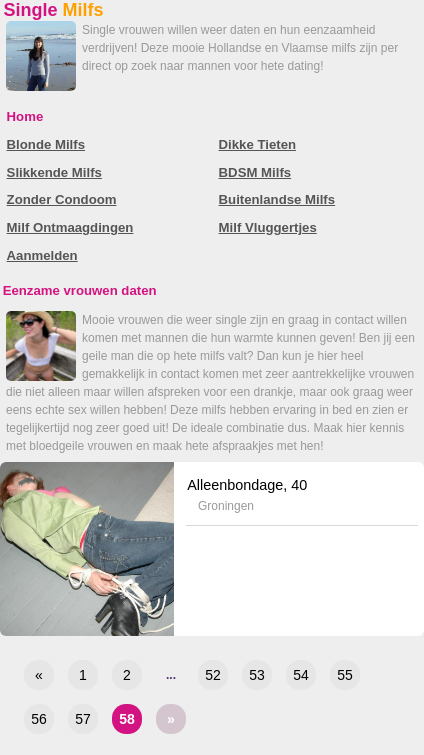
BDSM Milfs (255, 172)
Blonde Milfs (46, 144)
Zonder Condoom (62, 199)
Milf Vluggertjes (268, 227)
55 (345, 675)
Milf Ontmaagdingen (70, 227)
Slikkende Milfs (54, 172)
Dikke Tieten (257, 144)
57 (83, 719)
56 (39, 719)
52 (213, 675)
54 (301, 675)
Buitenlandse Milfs (277, 199)
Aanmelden (42, 255)
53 (257, 675)
